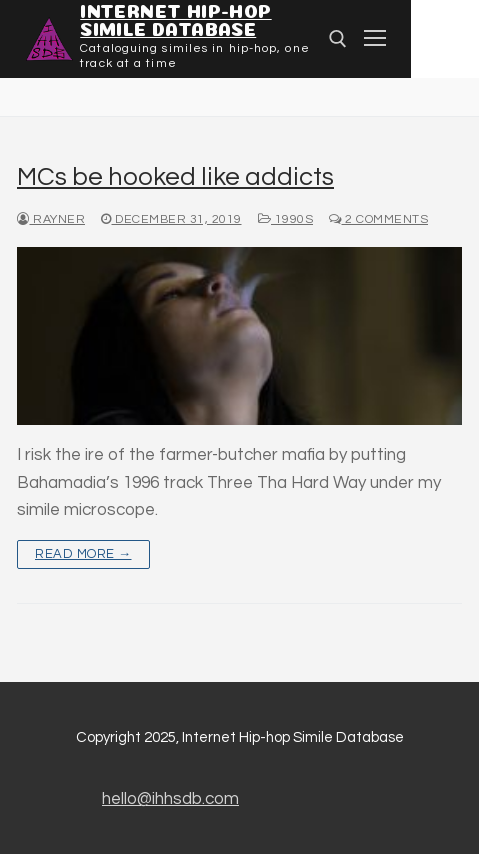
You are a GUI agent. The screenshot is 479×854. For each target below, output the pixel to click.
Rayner (51, 219)
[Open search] (338, 39)
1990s (286, 219)
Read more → (83, 554)
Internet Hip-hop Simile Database (175, 18)
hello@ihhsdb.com (170, 799)
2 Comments (378, 219)
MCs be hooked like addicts (175, 177)
